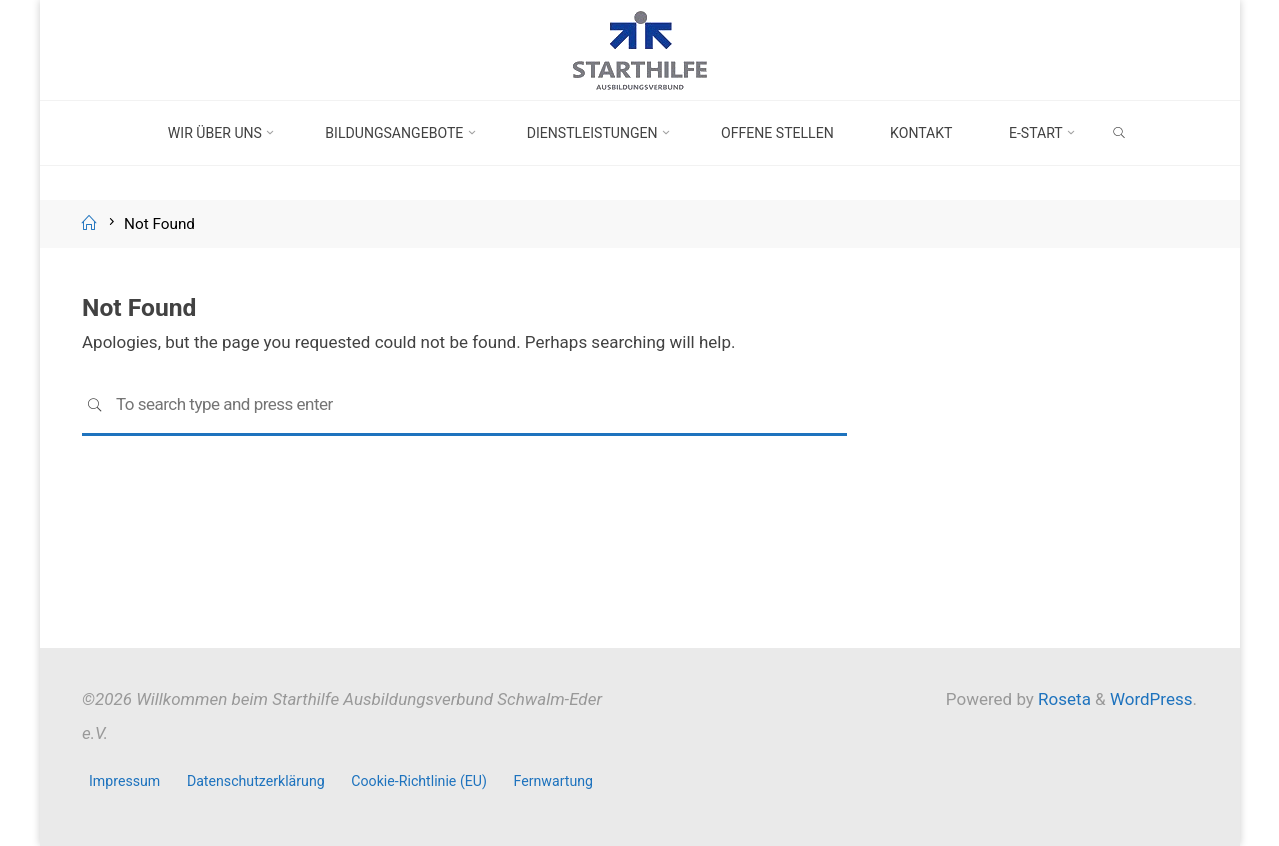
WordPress (1151, 699)
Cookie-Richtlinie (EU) (419, 781)
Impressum (124, 781)
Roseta (1062, 699)
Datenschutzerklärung (256, 781)
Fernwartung (553, 781)
